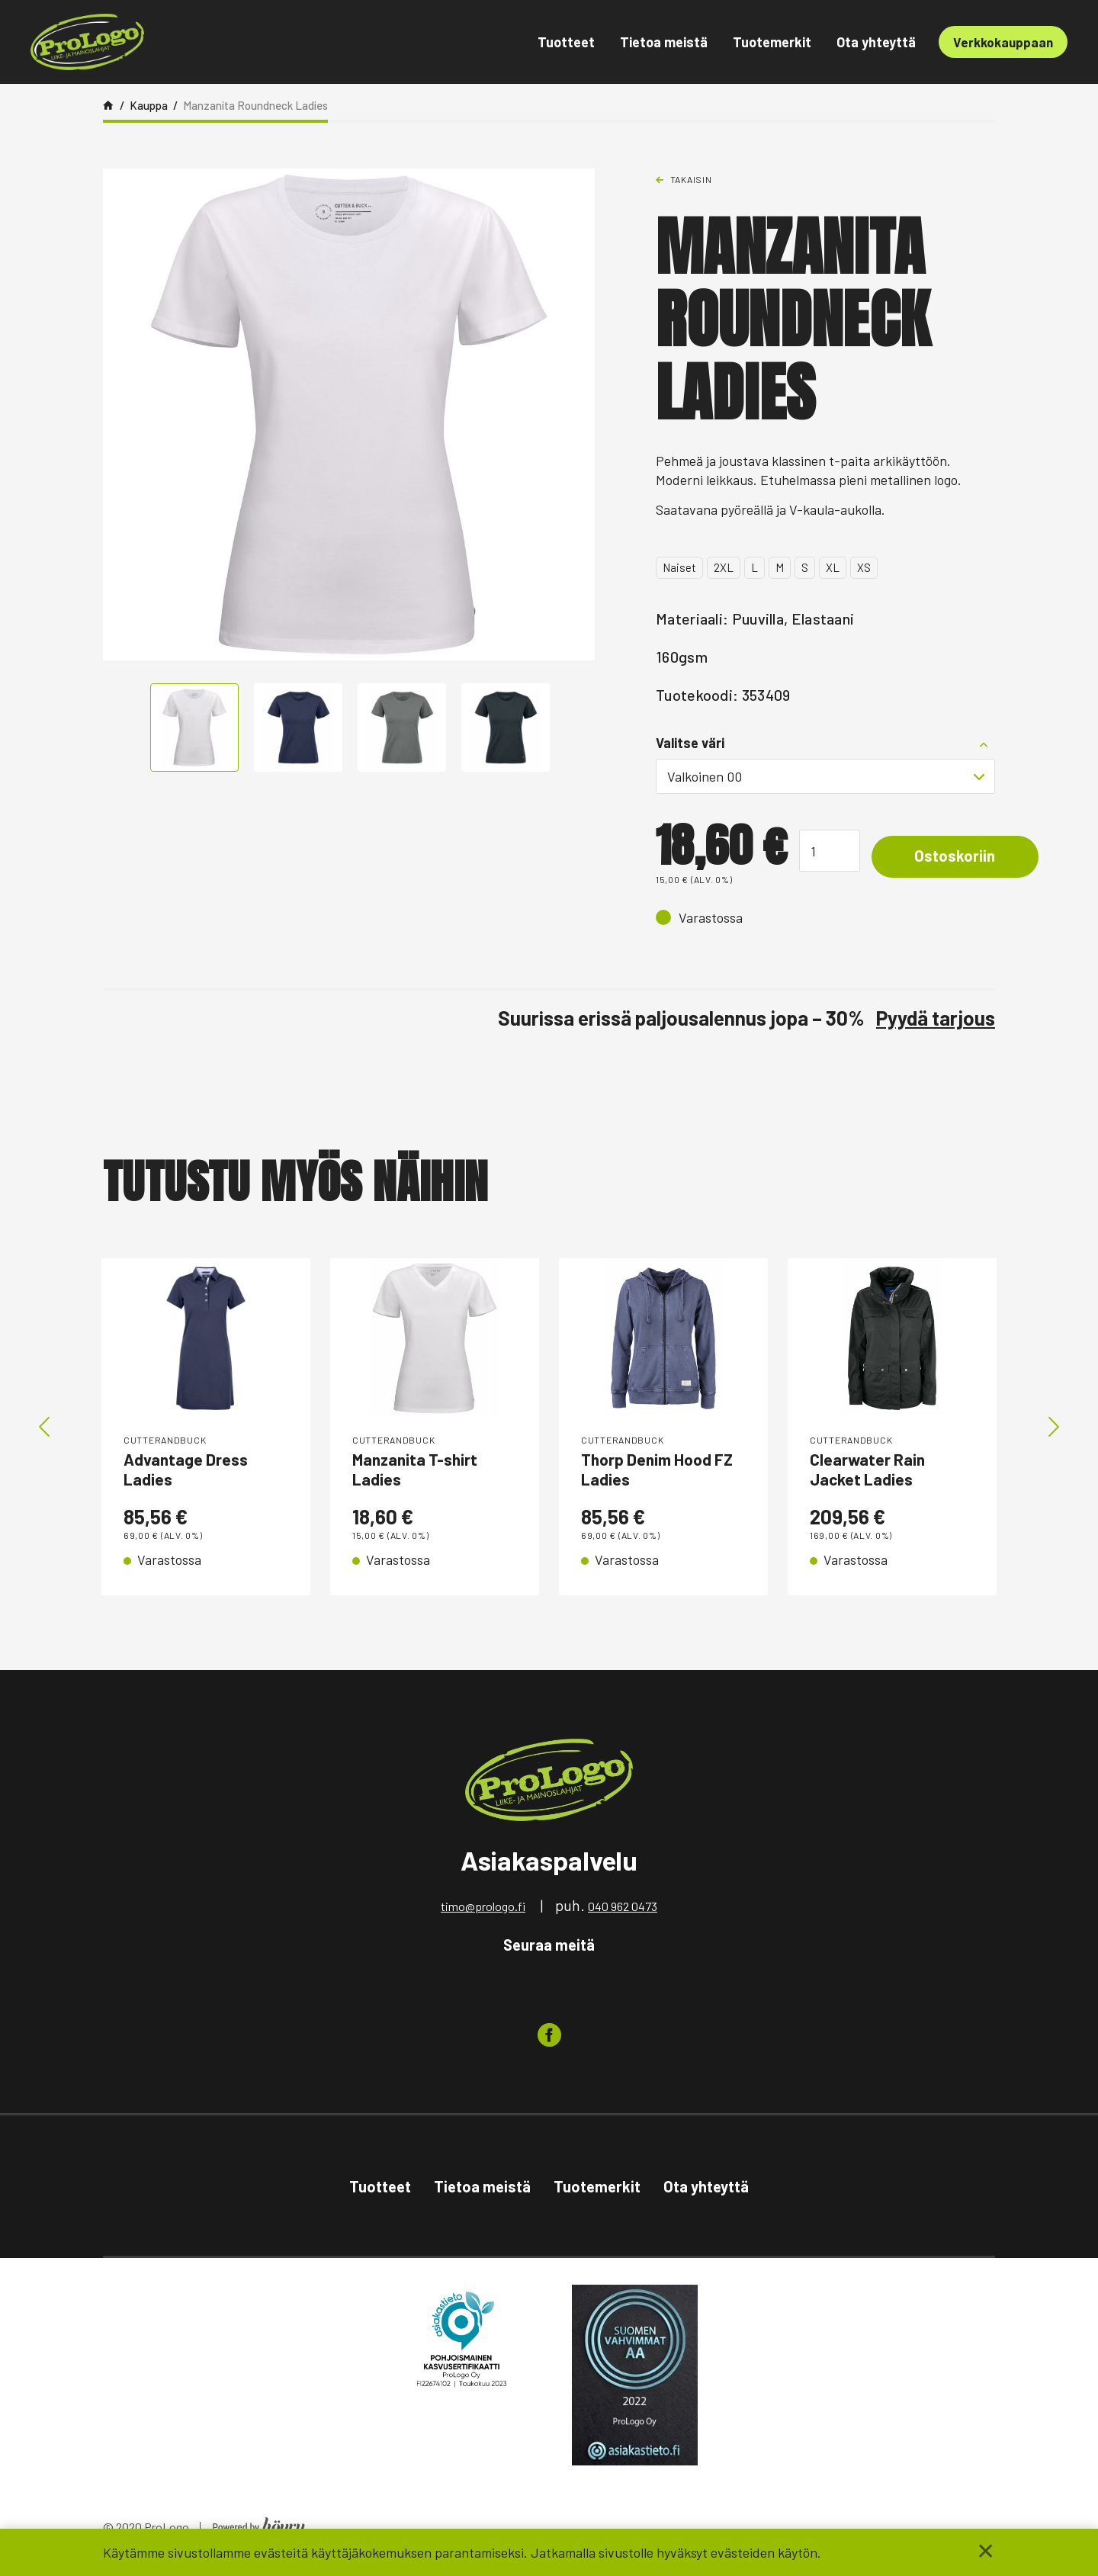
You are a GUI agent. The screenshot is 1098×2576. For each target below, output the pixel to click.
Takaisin (691, 179)
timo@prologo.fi (483, 1911)
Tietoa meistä (664, 42)
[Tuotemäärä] (829, 851)
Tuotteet (566, 42)
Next (1054, 1429)
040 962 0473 (622, 1911)
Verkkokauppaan (1003, 42)
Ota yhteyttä (876, 42)
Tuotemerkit (772, 42)
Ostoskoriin (965, 857)
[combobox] (825, 776)
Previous (44, 1429)
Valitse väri (690, 742)
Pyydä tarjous (935, 1017)
